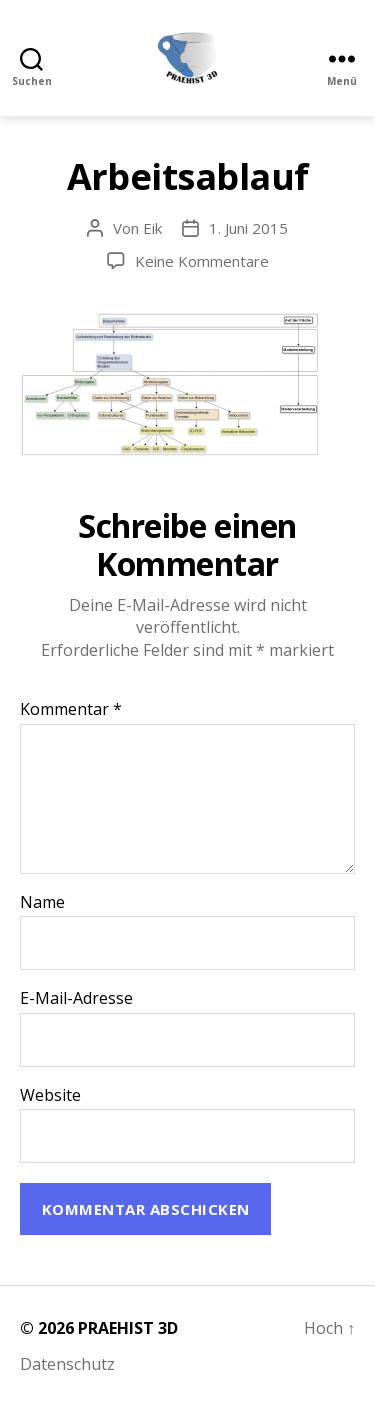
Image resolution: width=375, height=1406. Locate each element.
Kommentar (71, 710)
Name (42, 903)
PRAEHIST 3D (128, 1328)
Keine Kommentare (202, 261)
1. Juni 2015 (248, 228)
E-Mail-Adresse (76, 999)
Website (50, 1096)
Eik (152, 228)
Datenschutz (67, 1364)
